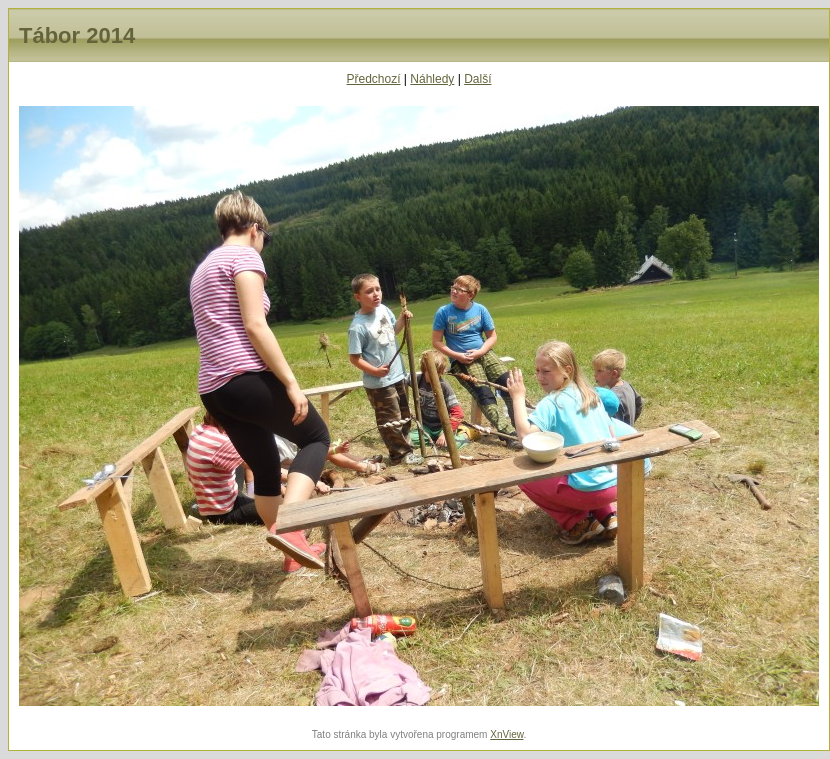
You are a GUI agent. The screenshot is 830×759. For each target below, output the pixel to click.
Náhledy (432, 79)
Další (477, 79)
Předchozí (374, 79)
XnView (506, 734)
